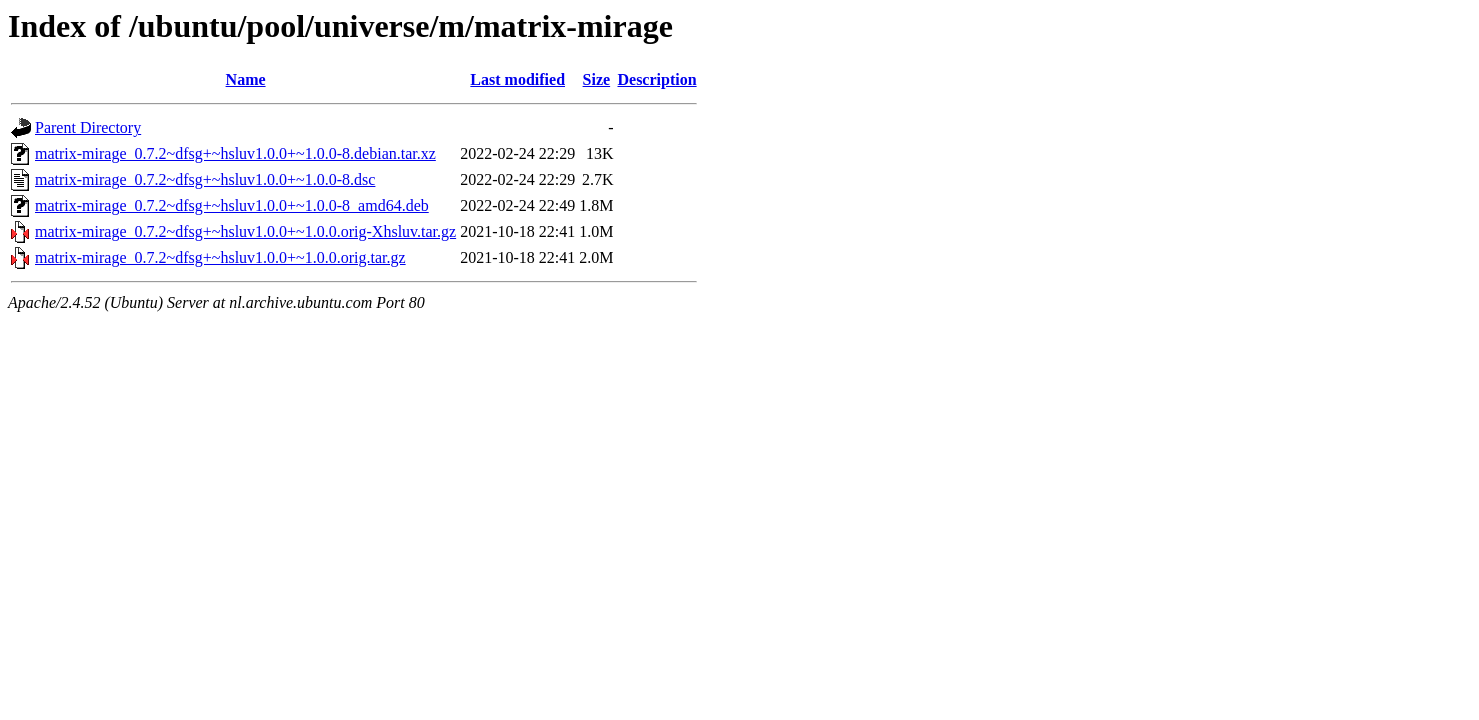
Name (246, 79)
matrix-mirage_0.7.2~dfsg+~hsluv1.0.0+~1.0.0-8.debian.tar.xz (235, 153)
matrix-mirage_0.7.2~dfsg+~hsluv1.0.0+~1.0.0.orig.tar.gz (220, 257)
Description (656, 79)
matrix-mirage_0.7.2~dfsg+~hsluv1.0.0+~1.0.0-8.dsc (205, 179)
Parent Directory (88, 127)
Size (597, 79)
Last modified (517, 79)
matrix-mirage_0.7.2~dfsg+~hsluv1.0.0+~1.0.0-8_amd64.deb (232, 205)
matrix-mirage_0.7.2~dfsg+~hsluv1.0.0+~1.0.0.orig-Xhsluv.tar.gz (245, 231)
